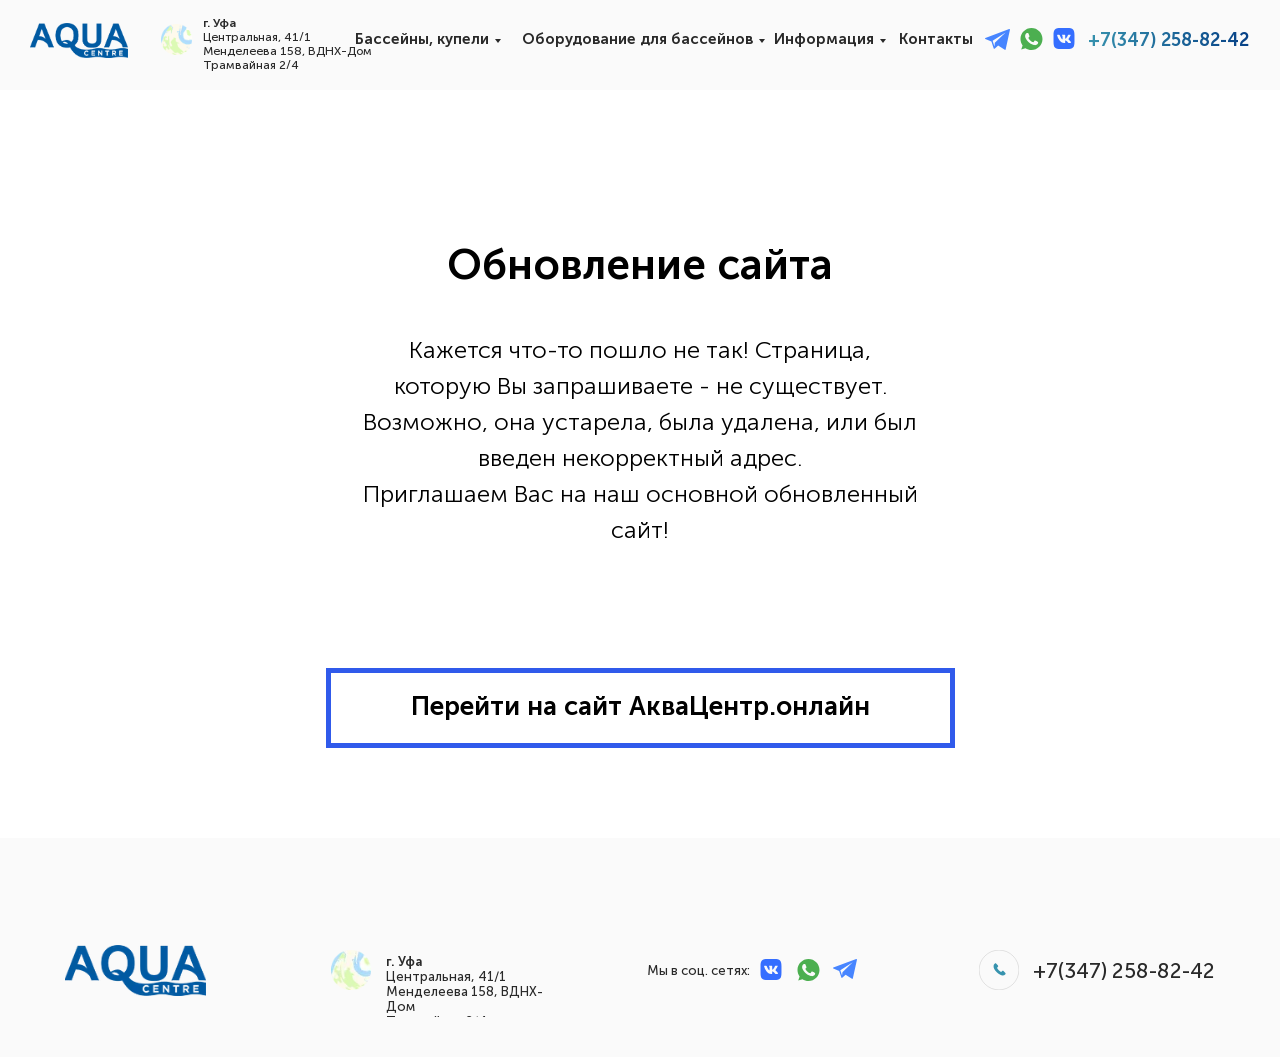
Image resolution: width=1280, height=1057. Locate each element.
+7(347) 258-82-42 (1168, 40)
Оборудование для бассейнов (637, 39)
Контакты (936, 39)
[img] (79, 40)
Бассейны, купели (422, 39)
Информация (824, 39)
